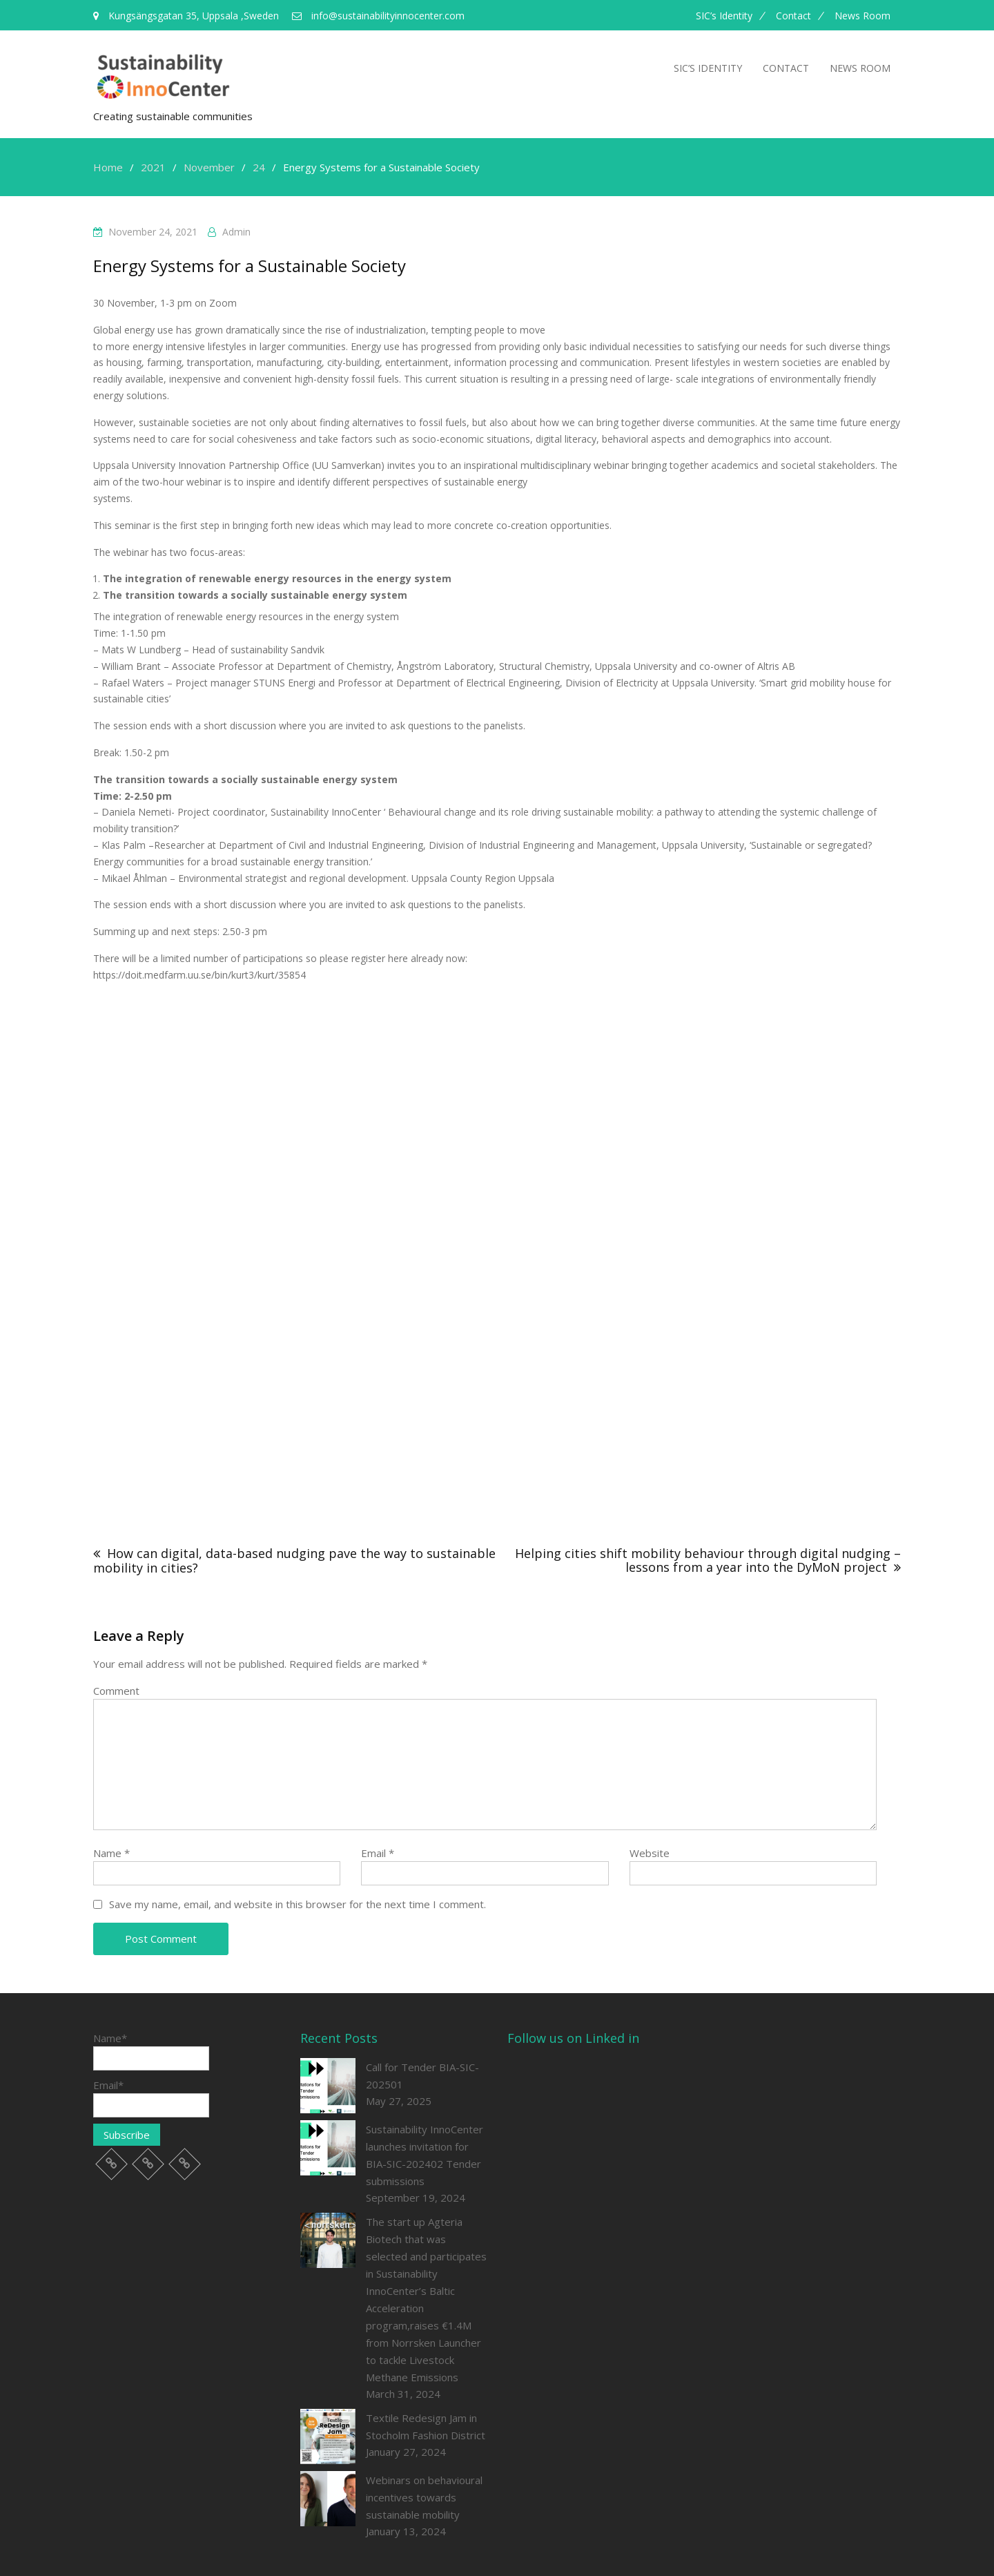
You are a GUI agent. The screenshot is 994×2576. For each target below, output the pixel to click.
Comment (116, 1691)
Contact (793, 16)
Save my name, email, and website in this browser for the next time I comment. (297, 1904)
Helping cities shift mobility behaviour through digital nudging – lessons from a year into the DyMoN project (708, 1560)
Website (650, 1853)
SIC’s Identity (724, 16)
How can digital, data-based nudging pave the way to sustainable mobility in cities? (294, 1560)
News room (862, 16)
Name (111, 1853)
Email (377, 1853)
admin (236, 231)
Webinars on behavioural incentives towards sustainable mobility (424, 2497)
